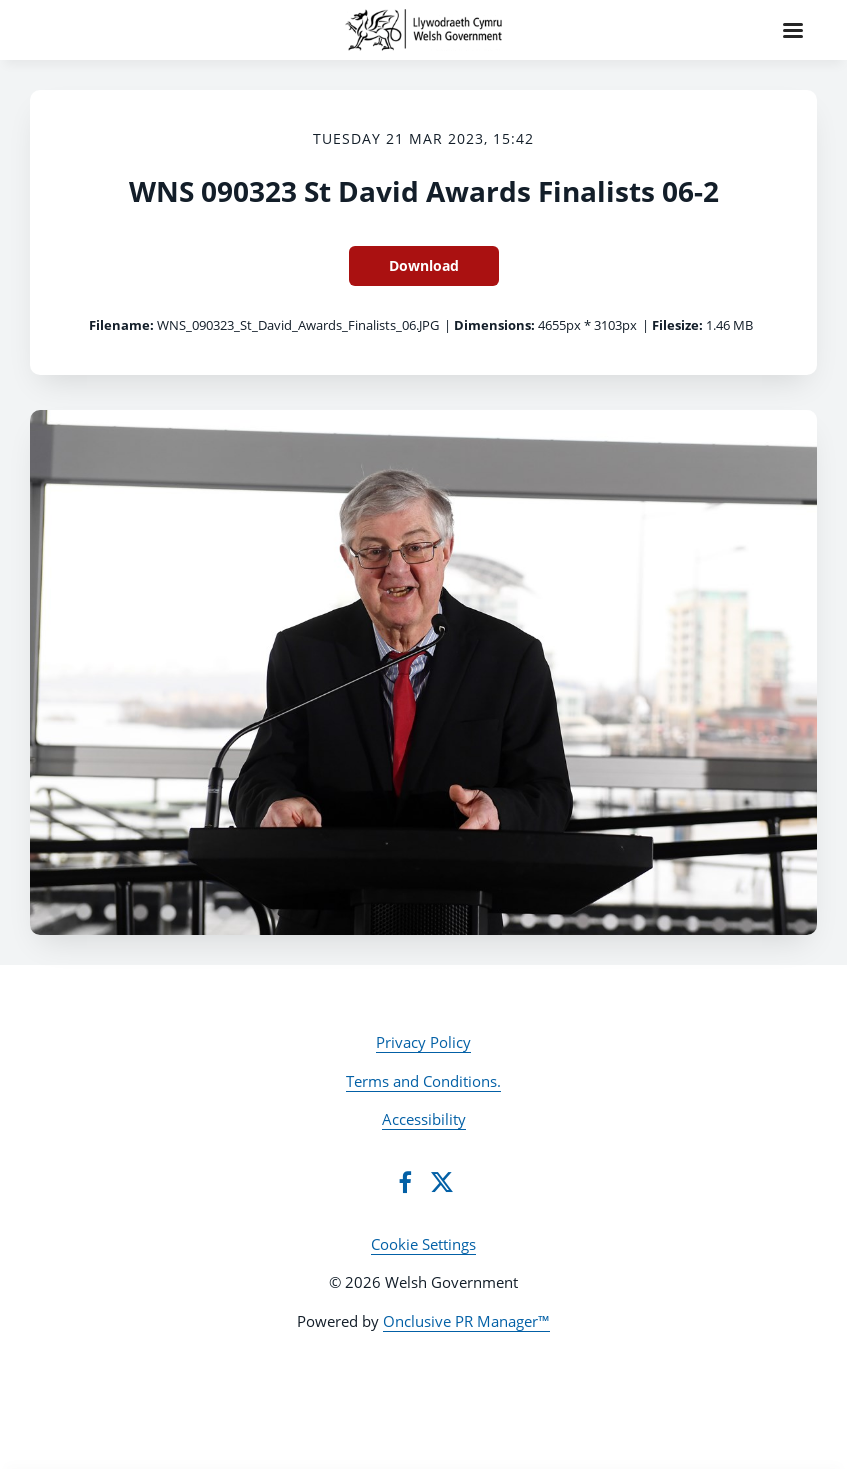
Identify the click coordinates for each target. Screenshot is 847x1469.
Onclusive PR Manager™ (466, 1321)
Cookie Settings (423, 1244)
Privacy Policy (423, 1042)
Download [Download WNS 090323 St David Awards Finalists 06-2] (424, 265)
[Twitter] (442, 1182)
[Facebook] (405, 1182)
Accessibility (424, 1119)
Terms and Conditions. (423, 1081)
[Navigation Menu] (793, 30)
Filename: (121, 325)
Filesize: (677, 325)
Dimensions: (494, 325)
